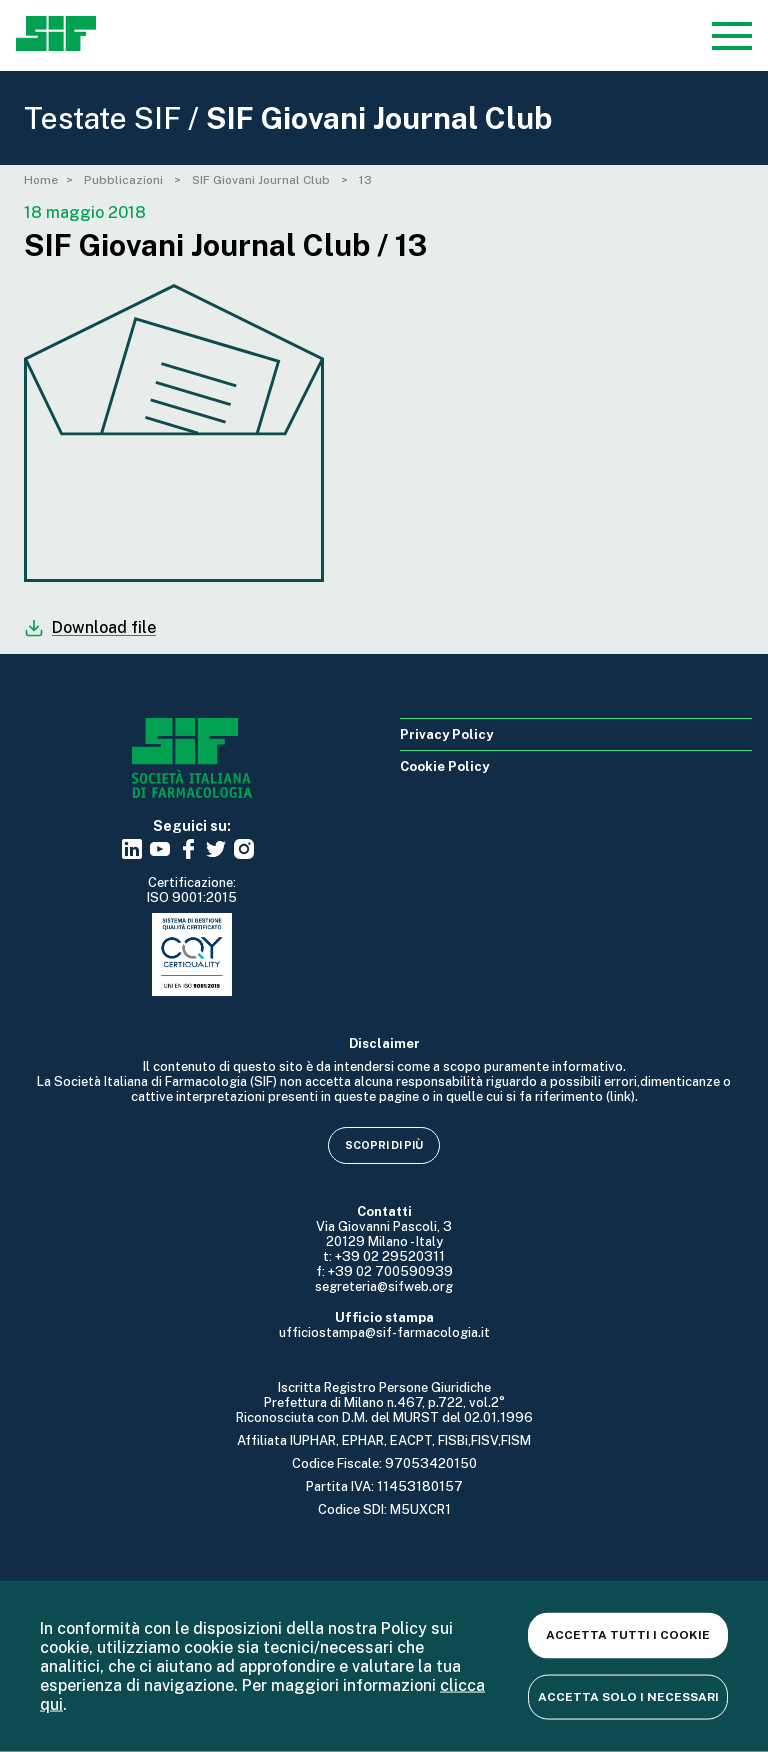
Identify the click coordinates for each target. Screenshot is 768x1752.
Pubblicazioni (125, 180)
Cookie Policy (444, 766)
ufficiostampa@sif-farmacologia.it (384, 1332)
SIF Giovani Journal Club (262, 180)
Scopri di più (384, 1145)
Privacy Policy (446, 734)
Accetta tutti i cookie (628, 1635)
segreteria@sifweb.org (384, 1286)
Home (41, 180)
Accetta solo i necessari (628, 1696)
